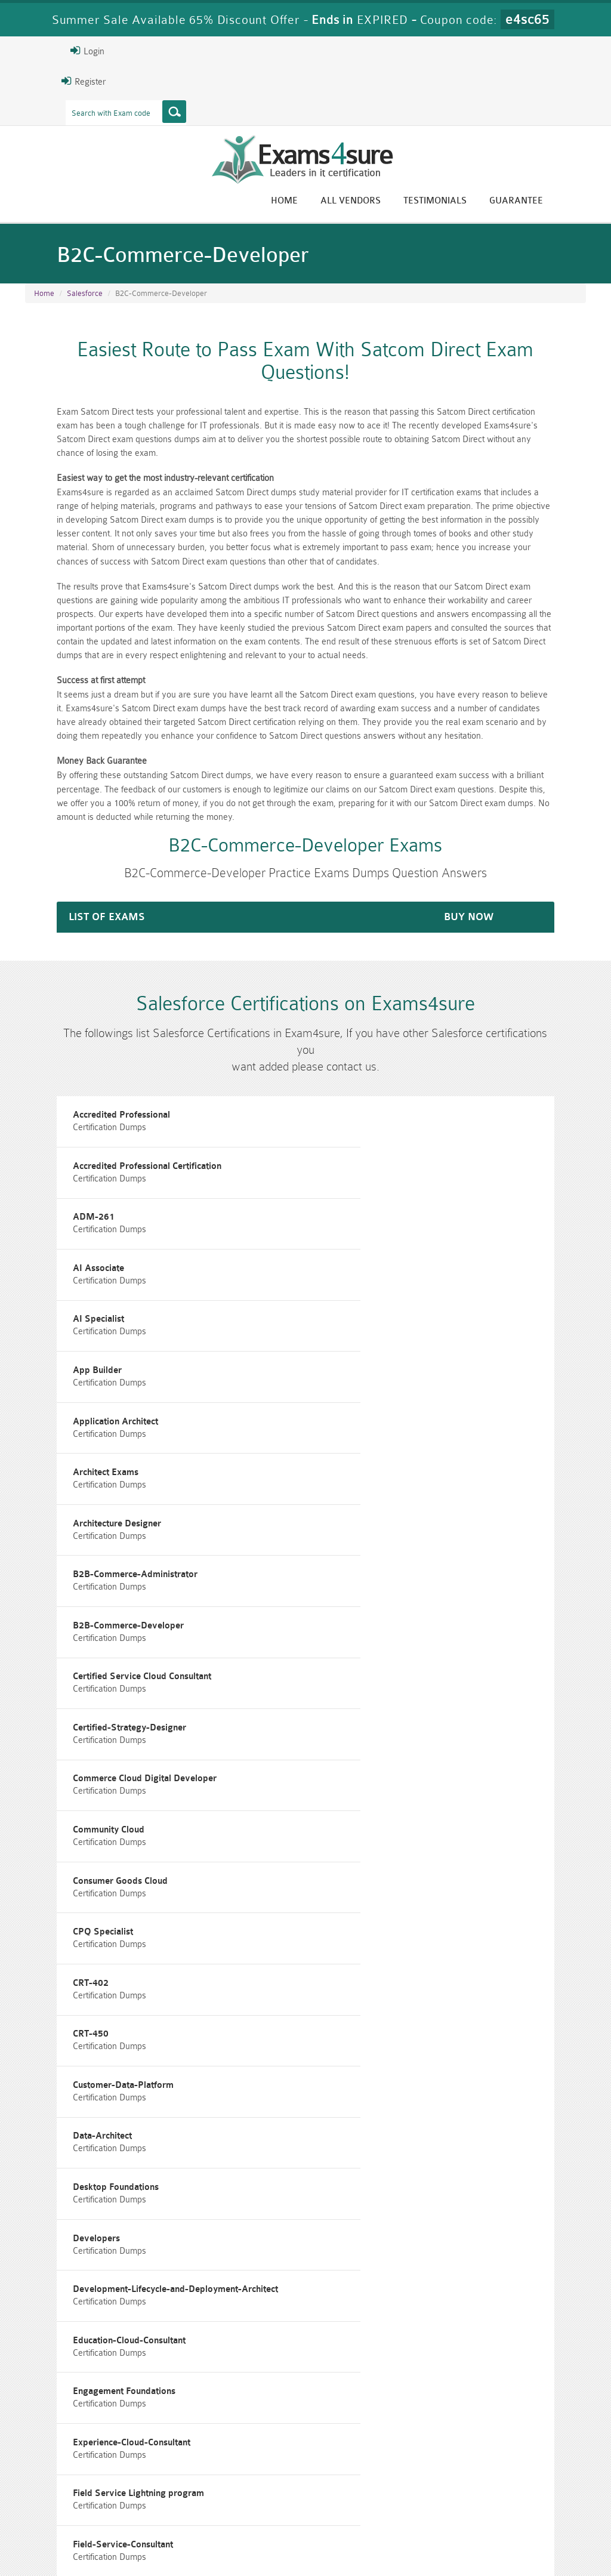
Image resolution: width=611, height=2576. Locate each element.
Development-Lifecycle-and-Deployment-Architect (426, 1842)
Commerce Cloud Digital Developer (396, 1505)
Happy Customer (319, 2412)
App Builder (348, 1235)
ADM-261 (51, 1167)
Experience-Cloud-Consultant (89, 1977)
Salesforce (85, 298)
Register (39, 81)
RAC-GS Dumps (258, 2482)
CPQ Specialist (60, 1639)
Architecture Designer (74, 1370)
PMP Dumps (163, 2482)
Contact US (288, 2543)
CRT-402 (342, 1639)
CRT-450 (48, 1707)
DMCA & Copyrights (367, 2543)
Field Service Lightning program (389, 1977)
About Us (82, 2543)
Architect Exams (357, 1302)
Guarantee (561, 201)
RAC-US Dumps (447, 2482)
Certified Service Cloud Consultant (393, 1437)
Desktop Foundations (367, 1774)
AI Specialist (56, 1235)
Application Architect (73, 1302)
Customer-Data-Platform (374, 1707)
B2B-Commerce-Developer (85, 1437)
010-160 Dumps (68, 2502)
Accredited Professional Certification (398, 1100)
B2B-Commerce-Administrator (386, 1370)
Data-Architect (60, 1774)
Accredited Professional (79, 1100)
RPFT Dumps (353, 2482)
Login (43, 51)
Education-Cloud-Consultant (86, 1909)
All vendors (395, 201)
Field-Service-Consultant (80, 2044)
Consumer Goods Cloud (371, 1572)
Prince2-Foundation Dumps (542, 2487)
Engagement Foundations (375, 1909)
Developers (54, 1842)
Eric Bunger (315, 2390)
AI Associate (349, 1167)
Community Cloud (66, 1572)
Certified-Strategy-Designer (87, 1505)
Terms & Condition (214, 2543)
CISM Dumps (68, 2482)
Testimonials (479, 201)
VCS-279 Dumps (163, 2502)
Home (329, 201)
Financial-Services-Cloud (374, 2044)
